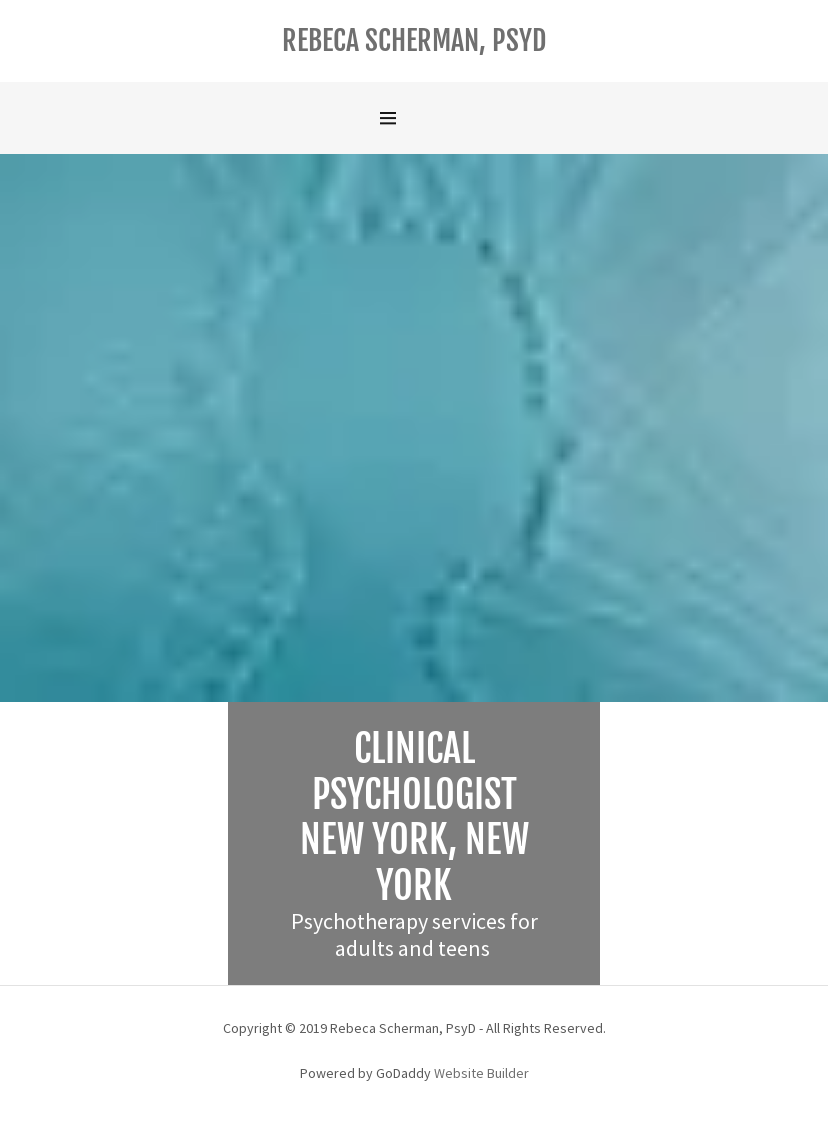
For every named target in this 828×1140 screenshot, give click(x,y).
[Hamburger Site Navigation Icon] (414, 118)
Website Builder (481, 1073)
